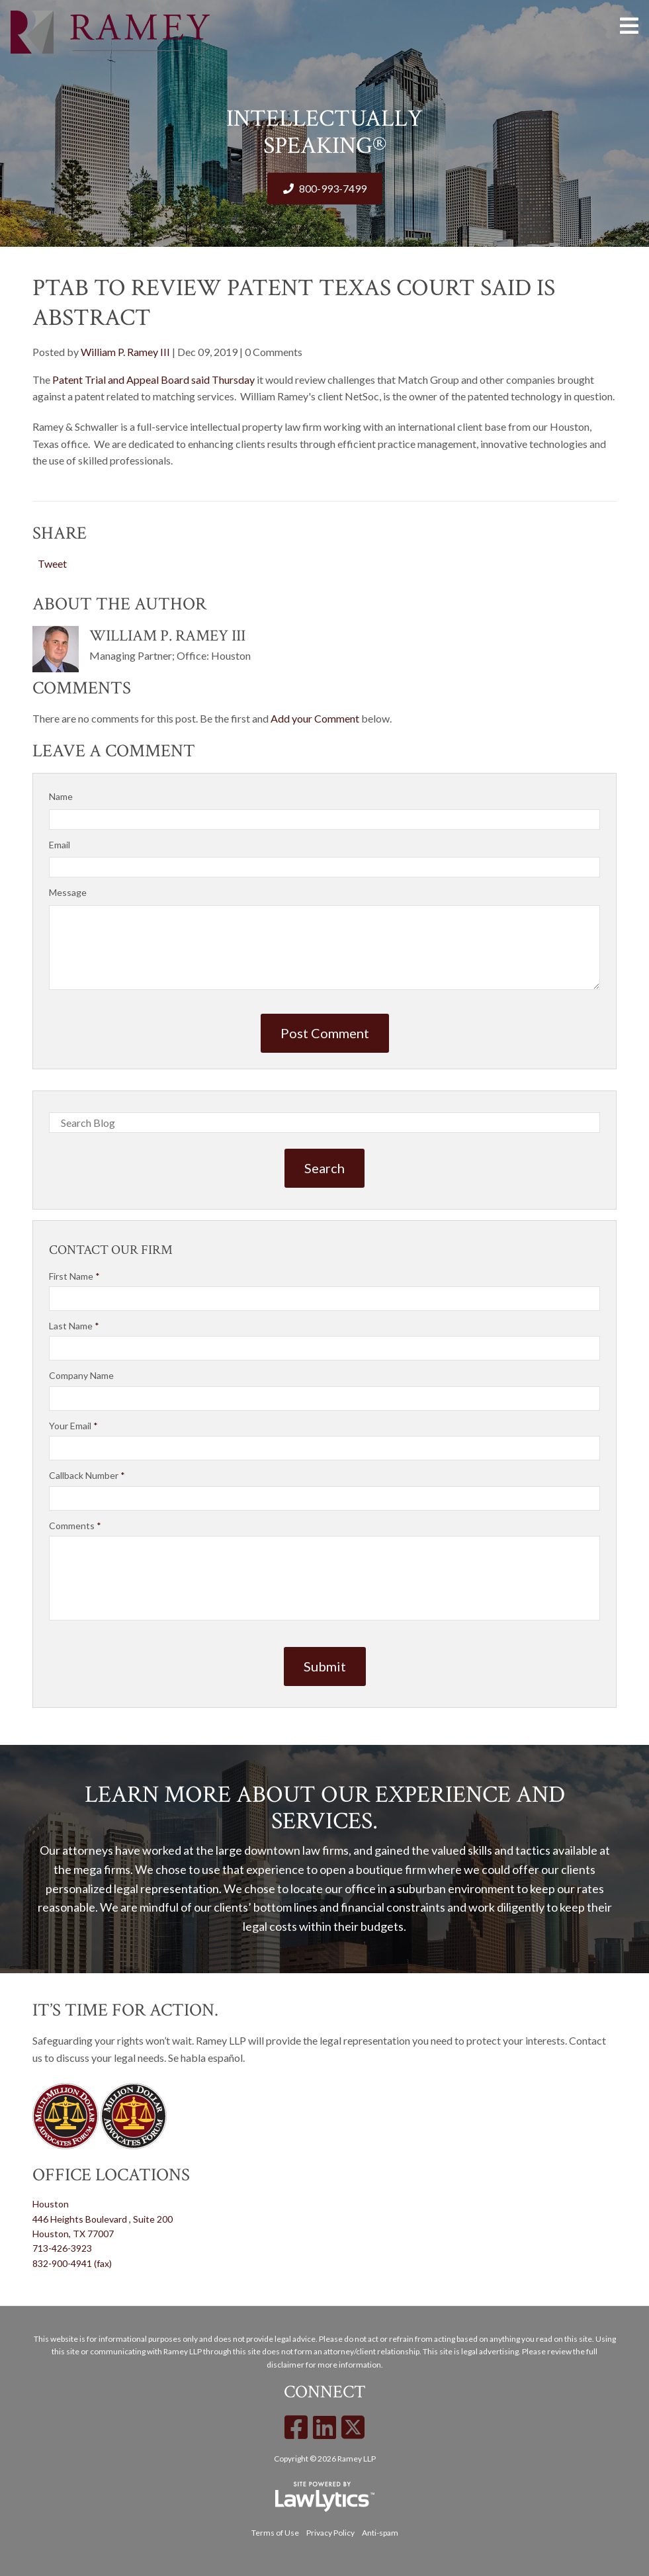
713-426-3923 (62, 2248)
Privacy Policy (330, 2533)
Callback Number (87, 1475)
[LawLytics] (324, 2496)
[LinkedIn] (324, 2427)
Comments (75, 1525)
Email (59, 844)
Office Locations (111, 2175)
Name (61, 796)
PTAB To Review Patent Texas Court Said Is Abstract (293, 303)
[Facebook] (296, 2427)
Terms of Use (275, 2533)
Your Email (73, 1425)
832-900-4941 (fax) (72, 2263)
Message (68, 892)
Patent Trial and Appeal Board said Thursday (153, 379)
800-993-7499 (333, 188)
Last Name (74, 1325)
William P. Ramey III (125, 351)
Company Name (81, 1375)
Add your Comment (315, 718)
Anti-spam (380, 2533)
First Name (74, 1276)
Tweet (52, 563)
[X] (353, 2427)
